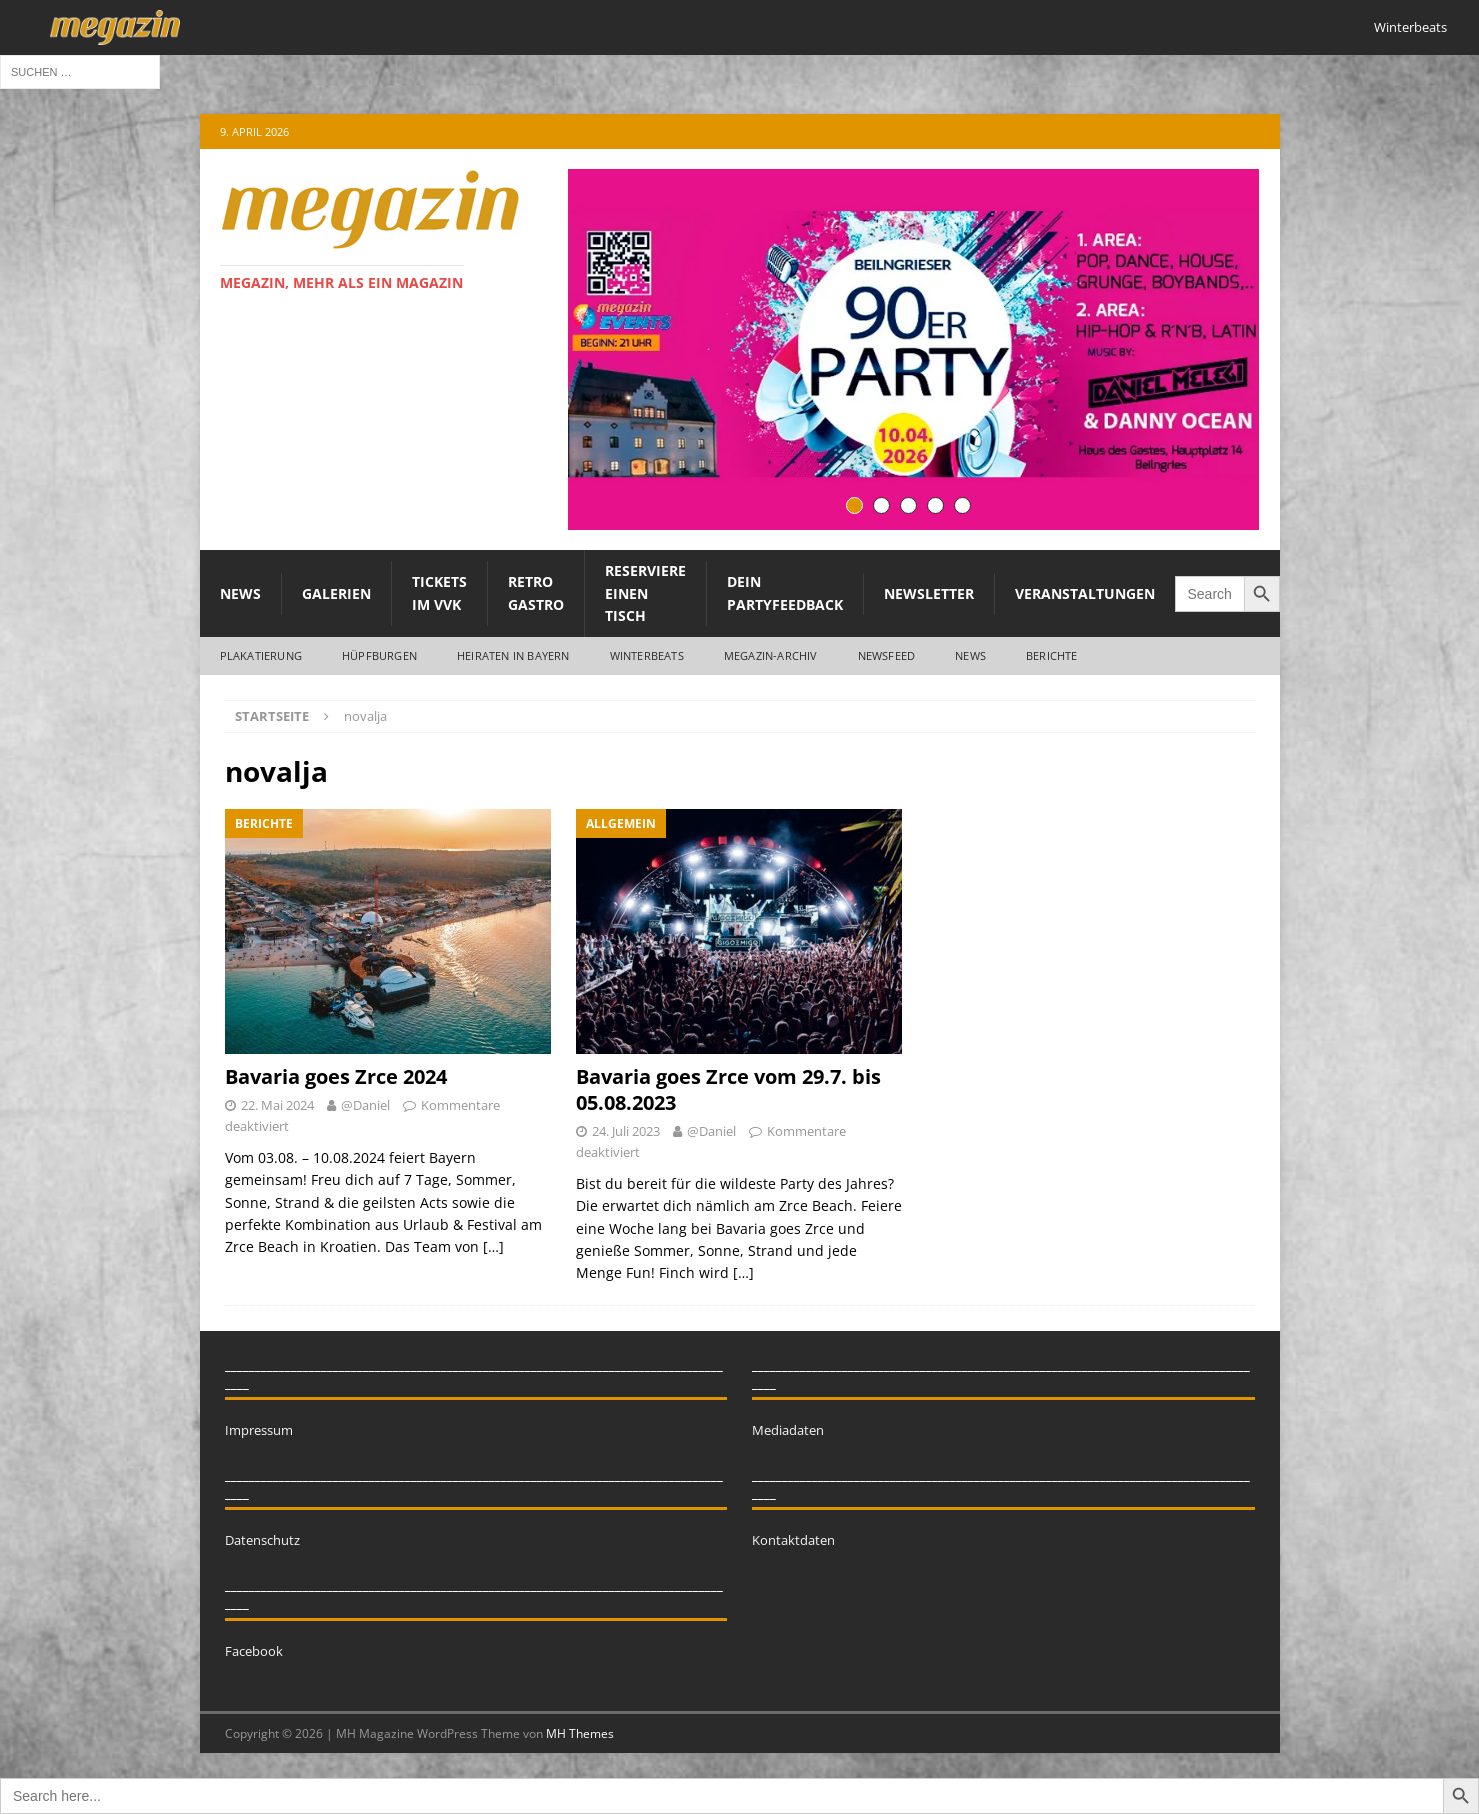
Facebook (254, 1651)
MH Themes (580, 1733)
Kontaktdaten (793, 1540)
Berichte (1052, 655)
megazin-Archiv (771, 655)
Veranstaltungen (1085, 593)
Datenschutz (262, 1540)
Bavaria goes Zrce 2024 (336, 1076)
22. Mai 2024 (277, 1105)
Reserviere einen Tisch (645, 593)
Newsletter (929, 593)
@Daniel (365, 1105)
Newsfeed (887, 655)
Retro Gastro (536, 592)
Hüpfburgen (379, 655)
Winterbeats (1410, 27)
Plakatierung (261, 655)
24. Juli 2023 (626, 1131)
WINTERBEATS (647, 655)
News (240, 593)
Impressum (259, 1430)
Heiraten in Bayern (513, 655)
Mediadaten (788, 1430)
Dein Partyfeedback (785, 592)
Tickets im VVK (439, 592)
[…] (493, 1246)
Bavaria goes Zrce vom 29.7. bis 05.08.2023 (728, 1089)
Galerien (336, 593)
